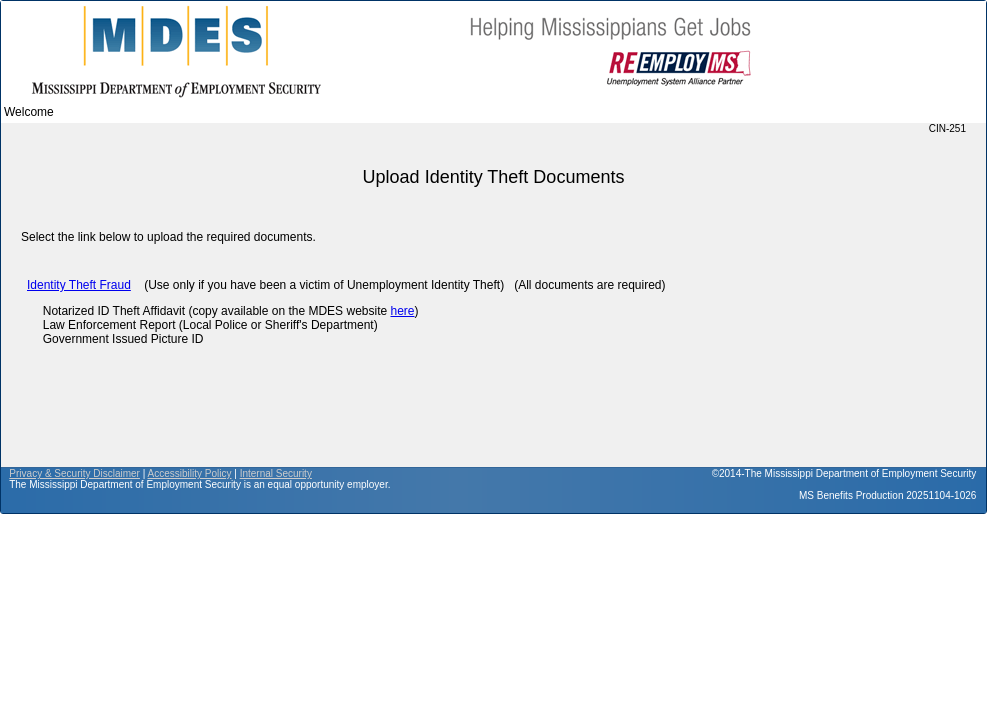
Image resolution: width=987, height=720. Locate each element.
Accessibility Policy (190, 473)
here (402, 311)
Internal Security (276, 473)
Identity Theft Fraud (79, 285)
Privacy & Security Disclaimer (74, 473)
